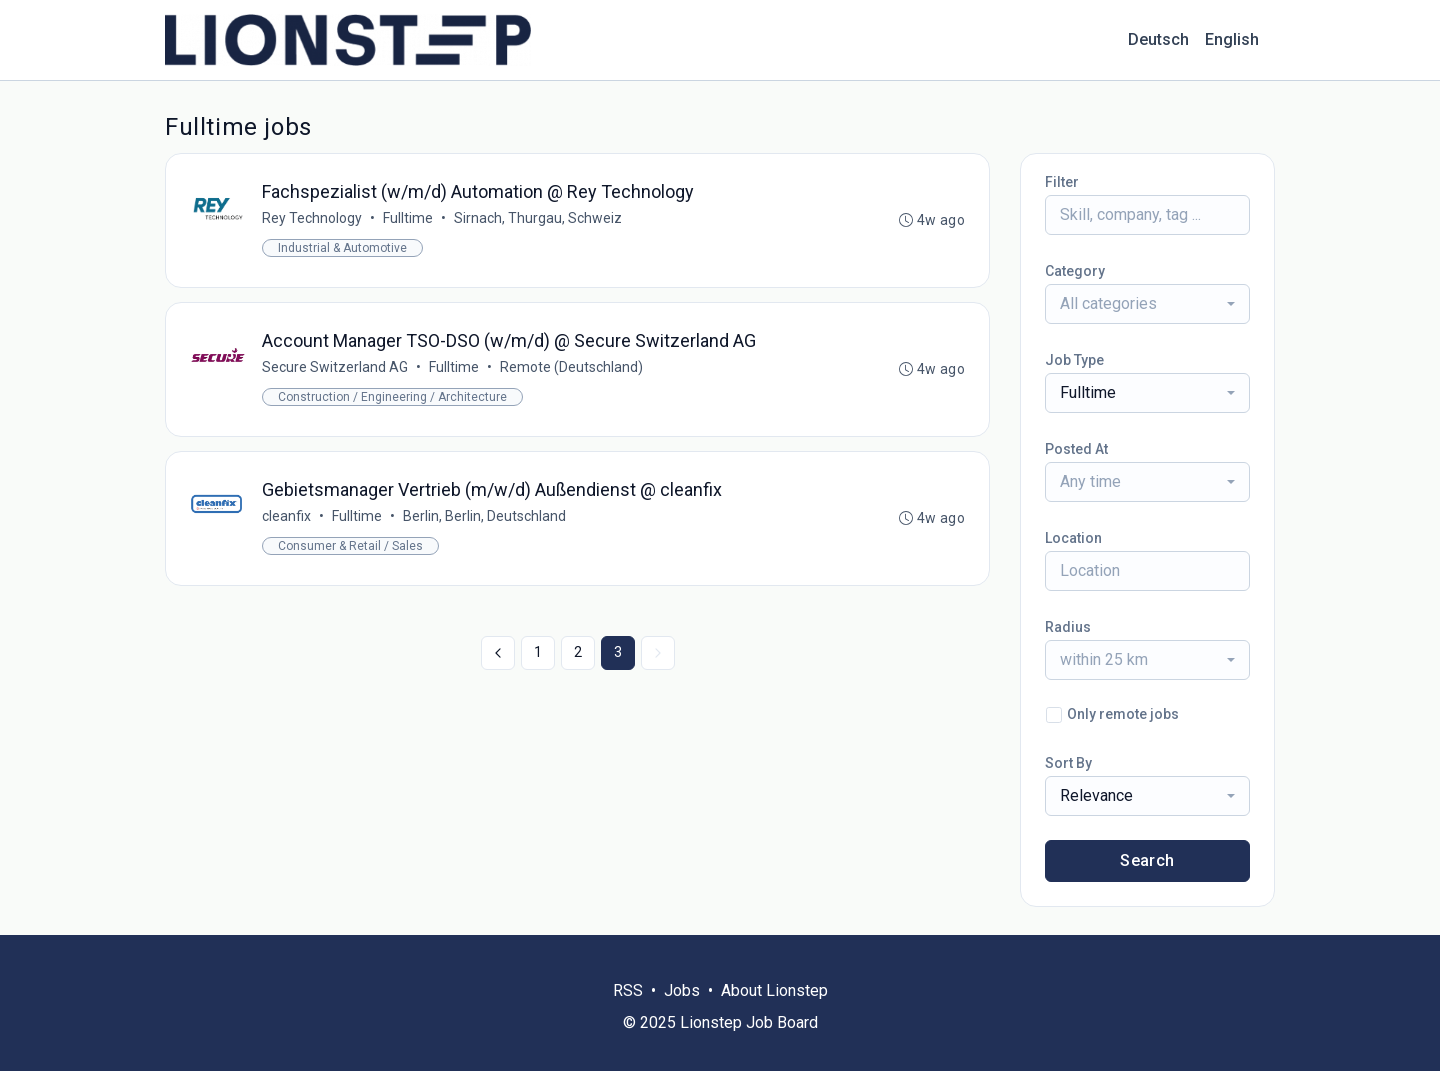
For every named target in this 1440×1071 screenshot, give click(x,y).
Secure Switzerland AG (335, 367)
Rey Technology (312, 218)
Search (1147, 860)
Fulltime (408, 218)
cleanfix (286, 516)
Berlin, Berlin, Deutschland (484, 516)
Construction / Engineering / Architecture (392, 397)
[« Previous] (498, 653)
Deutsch (1158, 39)
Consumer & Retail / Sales (350, 546)
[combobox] (1147, 304)
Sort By (1068, 763)
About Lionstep (774, 990)
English (1232, 39)
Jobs (682, 990)
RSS (628, 990)
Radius (1068, 627)
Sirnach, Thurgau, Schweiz (538, 218)
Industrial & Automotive (342, 248)
